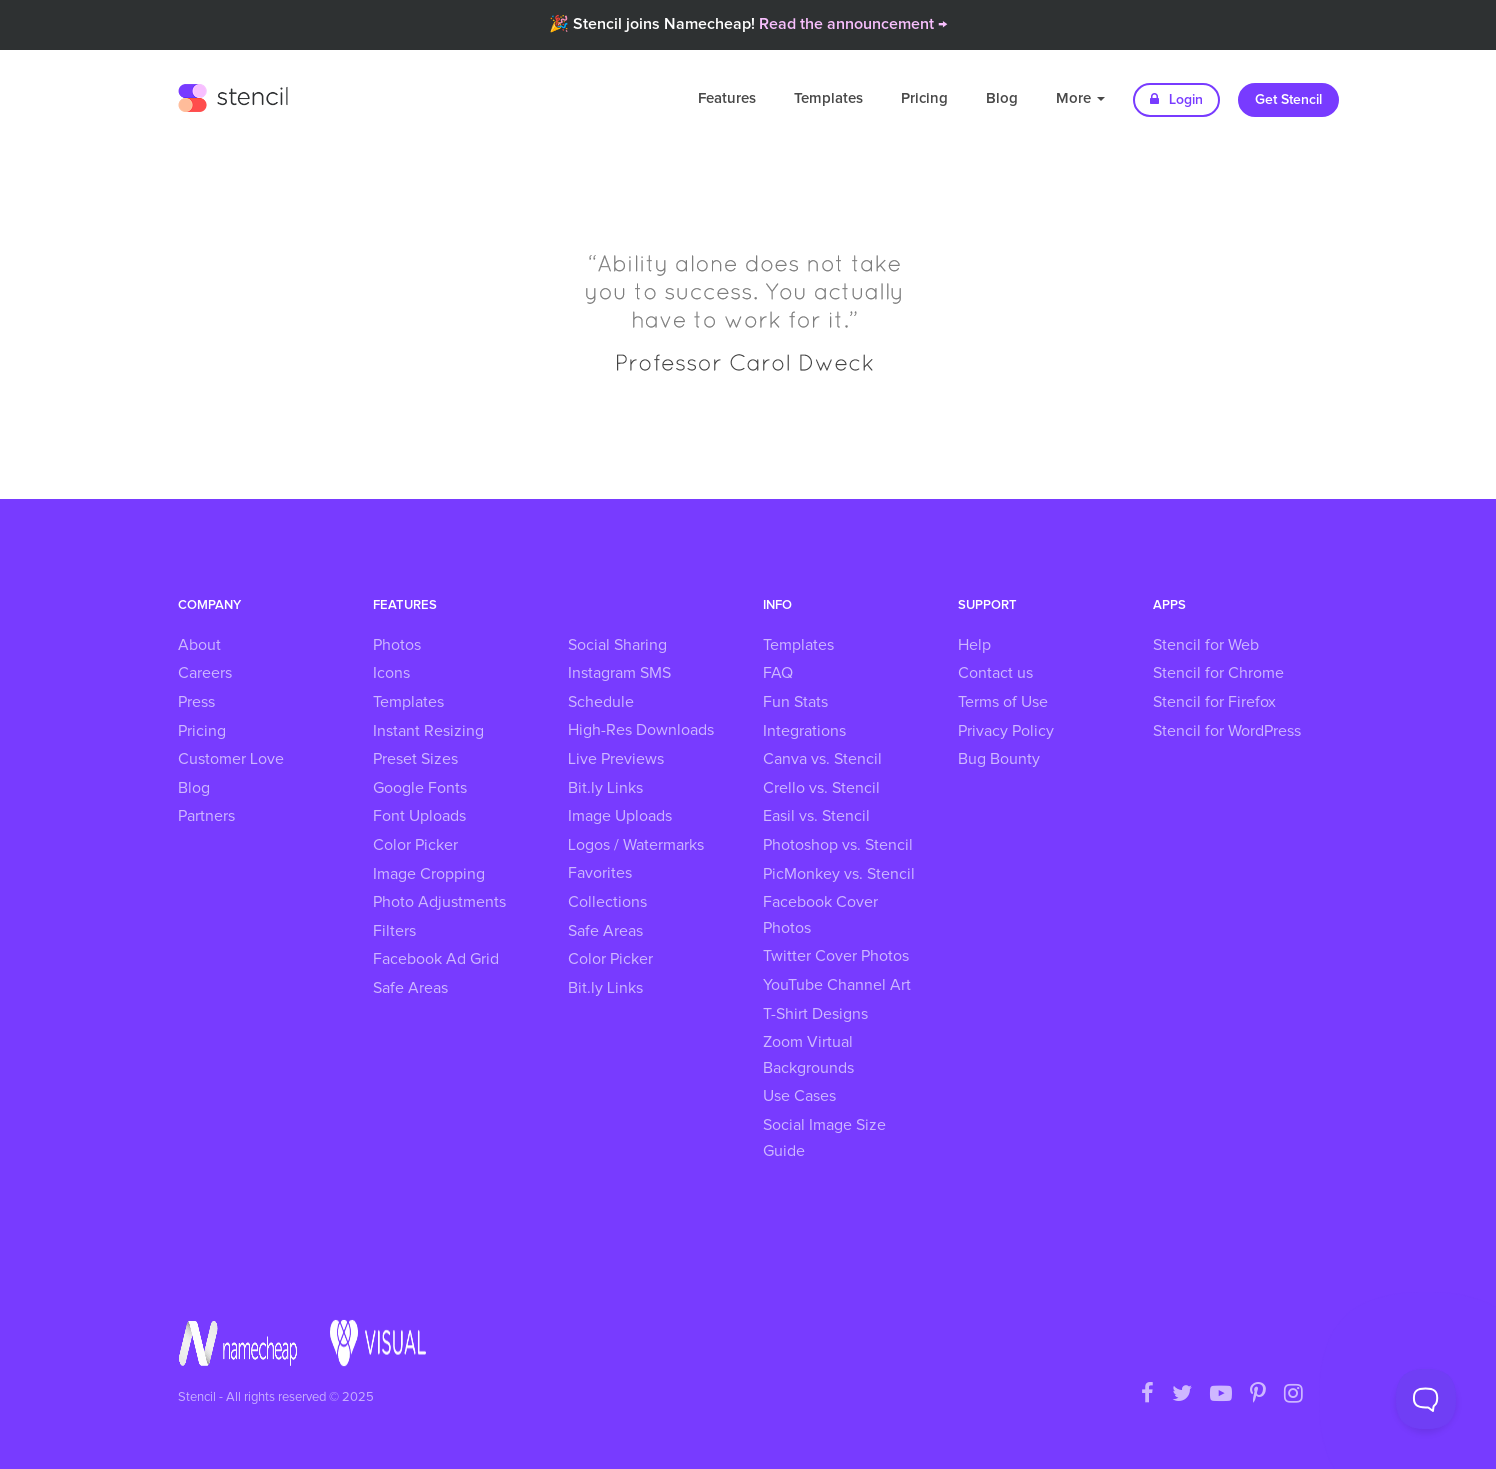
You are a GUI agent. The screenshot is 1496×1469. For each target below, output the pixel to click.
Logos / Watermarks (636, 845)
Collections (607, 902)
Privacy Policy (1006, 731)
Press (196, 702)
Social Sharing (617, 645)
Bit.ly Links (605, 788)
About (199, 645)
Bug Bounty (999, 759)
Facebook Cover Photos (820, 915)
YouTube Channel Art (837, 985)
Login (1176, 99)
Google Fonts (420, 788)
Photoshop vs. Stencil (838, 845)
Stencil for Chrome (1218, 673)
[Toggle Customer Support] (1426, 1399)
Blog (1002, 98)
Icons (391, 673)
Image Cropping (429, 874)
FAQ (778, 673)
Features (727, 98)
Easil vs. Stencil (816, 816)
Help (974, 645)
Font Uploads (419, 816)
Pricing (924, 98)
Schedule (601, 702)
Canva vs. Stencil (822, 759)
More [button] (1080, 98)
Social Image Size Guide (824, 1138)
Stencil (233, 95)
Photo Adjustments (439, 902)
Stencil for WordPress (1227, 731)
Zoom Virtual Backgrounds (808, 1055)
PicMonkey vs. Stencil (839, 874)
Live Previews (616, 759)
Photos (397, 645)
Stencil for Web (1206, 645)
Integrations (804, 731)
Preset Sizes (415, 759)
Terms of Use (1003, 702)
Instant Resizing (428, 731)
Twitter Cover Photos (836, 956)
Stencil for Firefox (1214, 702)
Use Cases (799, 1096)
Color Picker (415, 845)
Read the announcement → (853, 24)
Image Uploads (620, 816)
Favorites (600, 873)
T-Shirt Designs (815, 1014)
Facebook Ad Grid (436, 959)
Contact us (995, 673)
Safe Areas (410, 988)
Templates (828, 98)
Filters (394, 931)
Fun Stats (795, 702)
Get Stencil (1288, 100)
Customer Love (231, 759)
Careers (205, 673)
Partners (206, 816)
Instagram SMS (619, 673)
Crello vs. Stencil (821, 788)
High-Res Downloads (641, 730)
